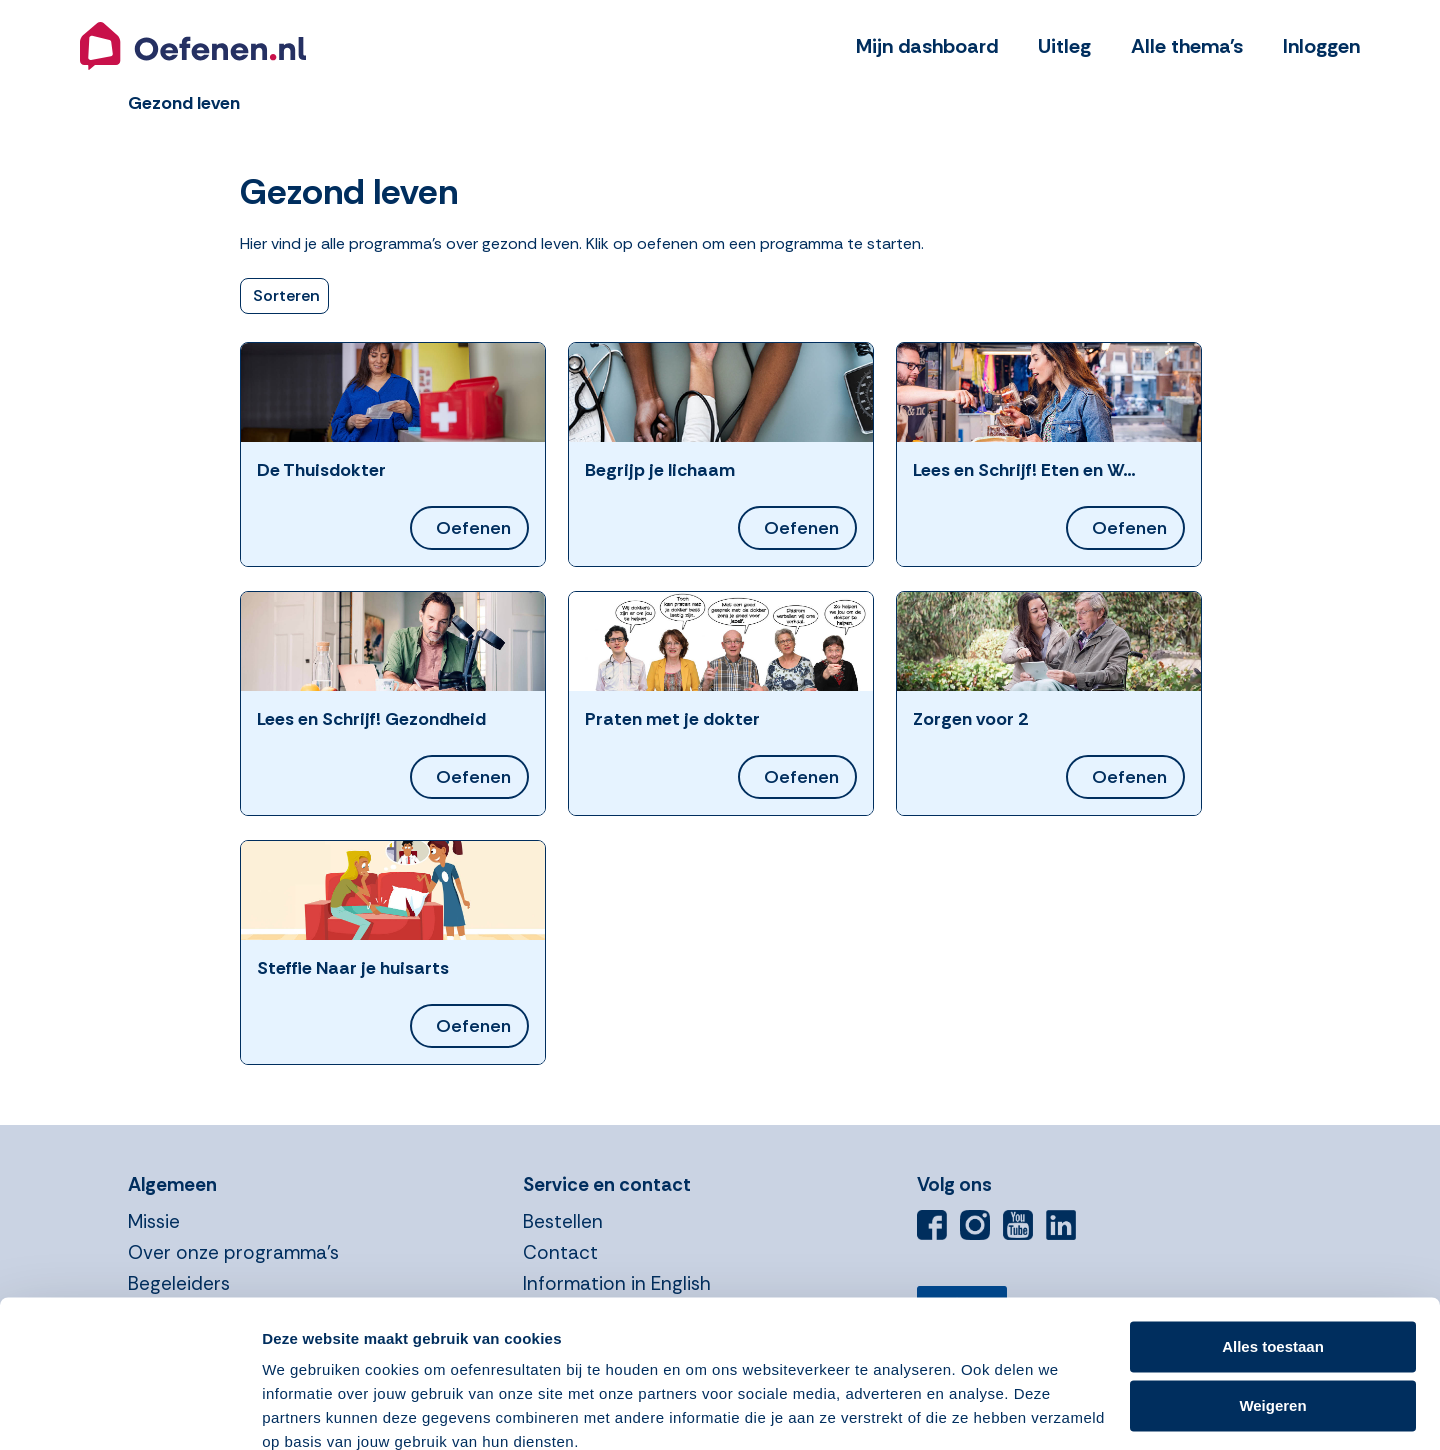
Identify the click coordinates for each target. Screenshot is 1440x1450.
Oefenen (473, 528)
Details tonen (309, 1410)
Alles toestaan (1273, 1260)
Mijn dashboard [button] (927, 46)
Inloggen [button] (1321, 46)
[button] (193, 46)
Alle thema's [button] (1187, 46)
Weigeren (1272, 1318)
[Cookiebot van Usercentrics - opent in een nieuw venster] (129, 1411)
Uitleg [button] (1064, 46)
